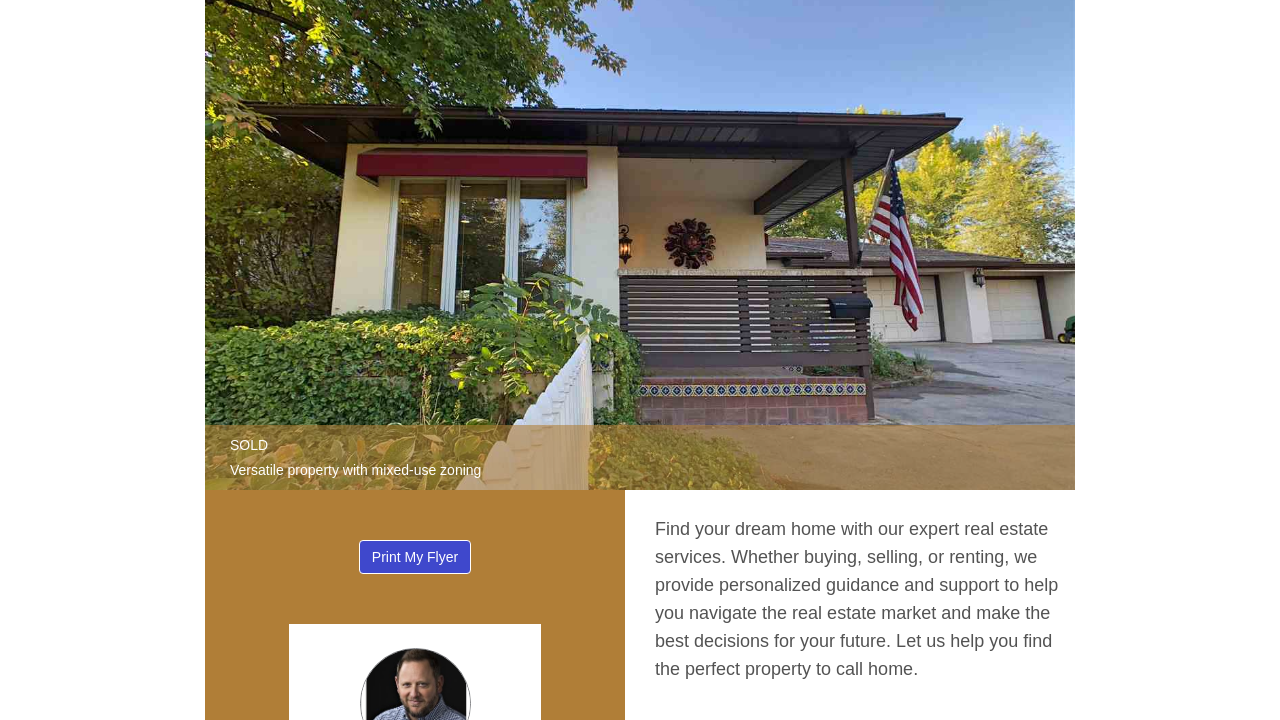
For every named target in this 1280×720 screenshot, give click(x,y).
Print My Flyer (415, 557)
